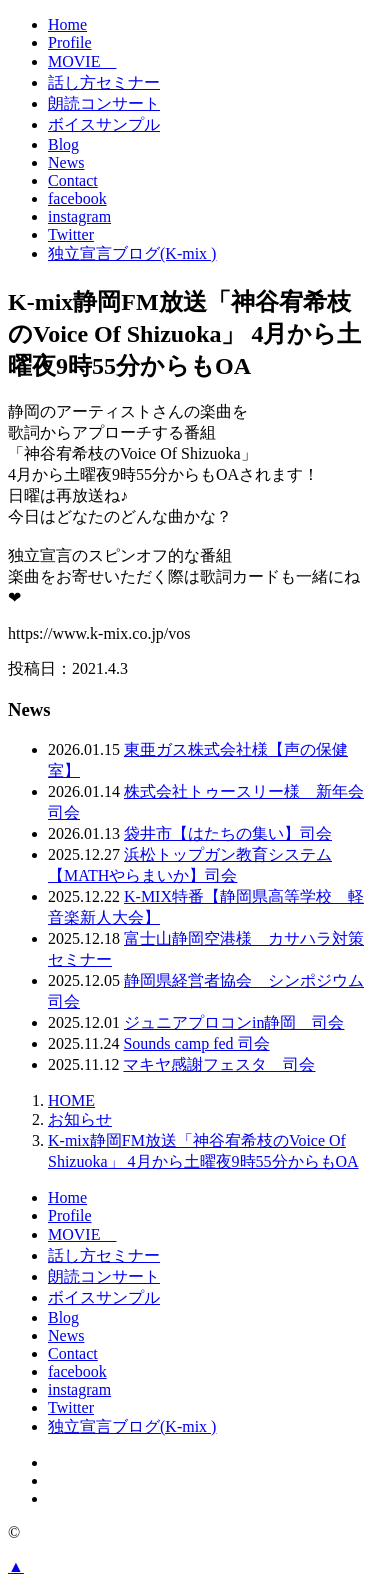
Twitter (71, 234)
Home (67, 24)
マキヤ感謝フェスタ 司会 (219, 1064)
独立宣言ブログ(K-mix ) (132, 253)
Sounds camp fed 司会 (196, 1043)
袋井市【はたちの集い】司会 (228, 833)
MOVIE (82, 61)
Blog (63, 144)
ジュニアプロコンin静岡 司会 (234, 1022)
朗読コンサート (104, 103)
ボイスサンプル (104, 124)
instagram (79, 216)
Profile (70, 42)
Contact (73, 180)
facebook (77, 198)
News (66, 162)
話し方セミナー (104, 82)
